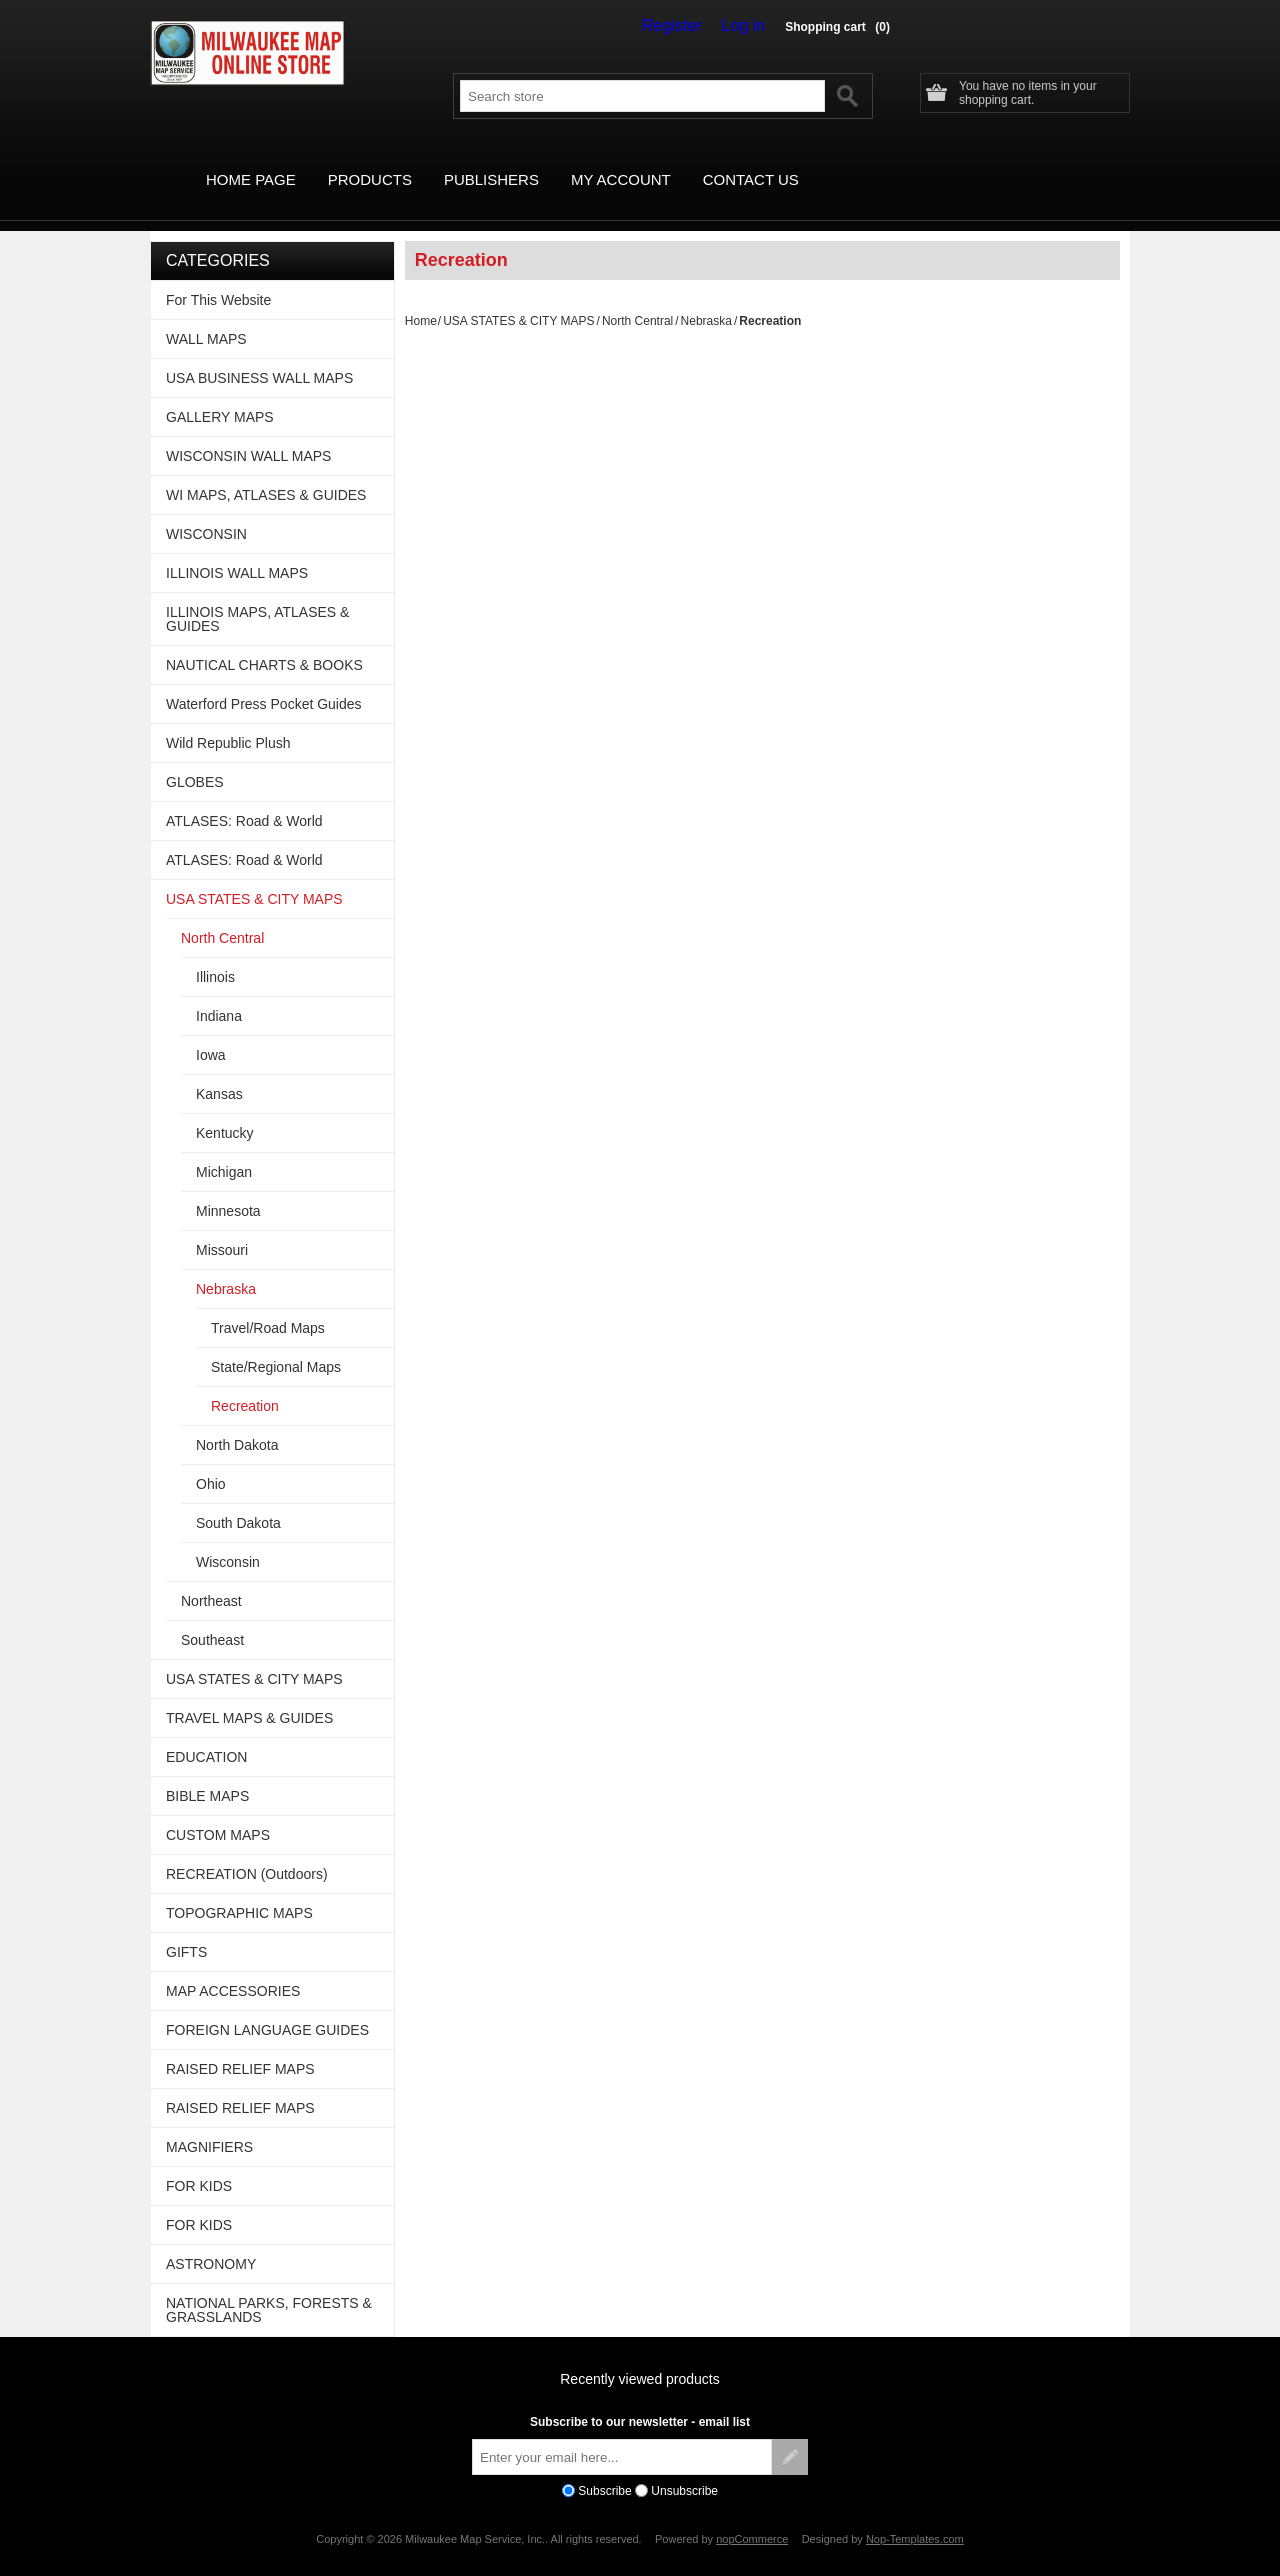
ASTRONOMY (211, 2241)
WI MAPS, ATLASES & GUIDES (266, 472)
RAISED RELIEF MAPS (240, 2046)
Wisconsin (228, 1539)
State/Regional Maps (276, 1344)
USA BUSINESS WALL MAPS (259, 355)
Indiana (219, 993)
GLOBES (195, 759)
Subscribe (604, 2468)
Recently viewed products (640, 2356)
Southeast (212, 1617)
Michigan (224, 1149)
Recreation (245, 1383)
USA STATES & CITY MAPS (518, 298)
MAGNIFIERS (209, 2124)
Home (421, 298)
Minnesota (228, 1188)
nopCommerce (752, 2516)
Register (686, 26)
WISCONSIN (206, 511)
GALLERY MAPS (220, 394)
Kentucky (225, 1110)
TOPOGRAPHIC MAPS (239, 1890)
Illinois (215, 954)
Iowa (211, 1032)
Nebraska (706, 298)
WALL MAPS (206, 316)
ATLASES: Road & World (244, 798)
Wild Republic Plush (228, 720)
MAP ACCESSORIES (233, 1968)
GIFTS (186, 1929)
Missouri (222, 1227)
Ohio (211, 1461)
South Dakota (238, 1500)
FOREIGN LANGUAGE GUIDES (267, 2007)
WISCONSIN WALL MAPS (248, 433)
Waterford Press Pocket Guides (264, 681)
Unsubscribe (684, 2468)
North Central (637, 298)
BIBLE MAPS (207, 1773)
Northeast (211, 1578)
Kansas (219, 1071)
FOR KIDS (199, 2163)
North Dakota (237, 1422)
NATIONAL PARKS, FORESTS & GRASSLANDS (269, 2287)
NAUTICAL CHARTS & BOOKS (264, 642)
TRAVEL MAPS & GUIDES (249, 1695)
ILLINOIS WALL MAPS (237, 550)
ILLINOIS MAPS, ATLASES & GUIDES (257, 596)
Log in (748, 26)
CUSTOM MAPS (218, 1812)
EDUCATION (206, 1734)
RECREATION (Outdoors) (247, 1851)
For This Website (218, 277)
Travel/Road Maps (268, 1305)
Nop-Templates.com (915, 2516)
